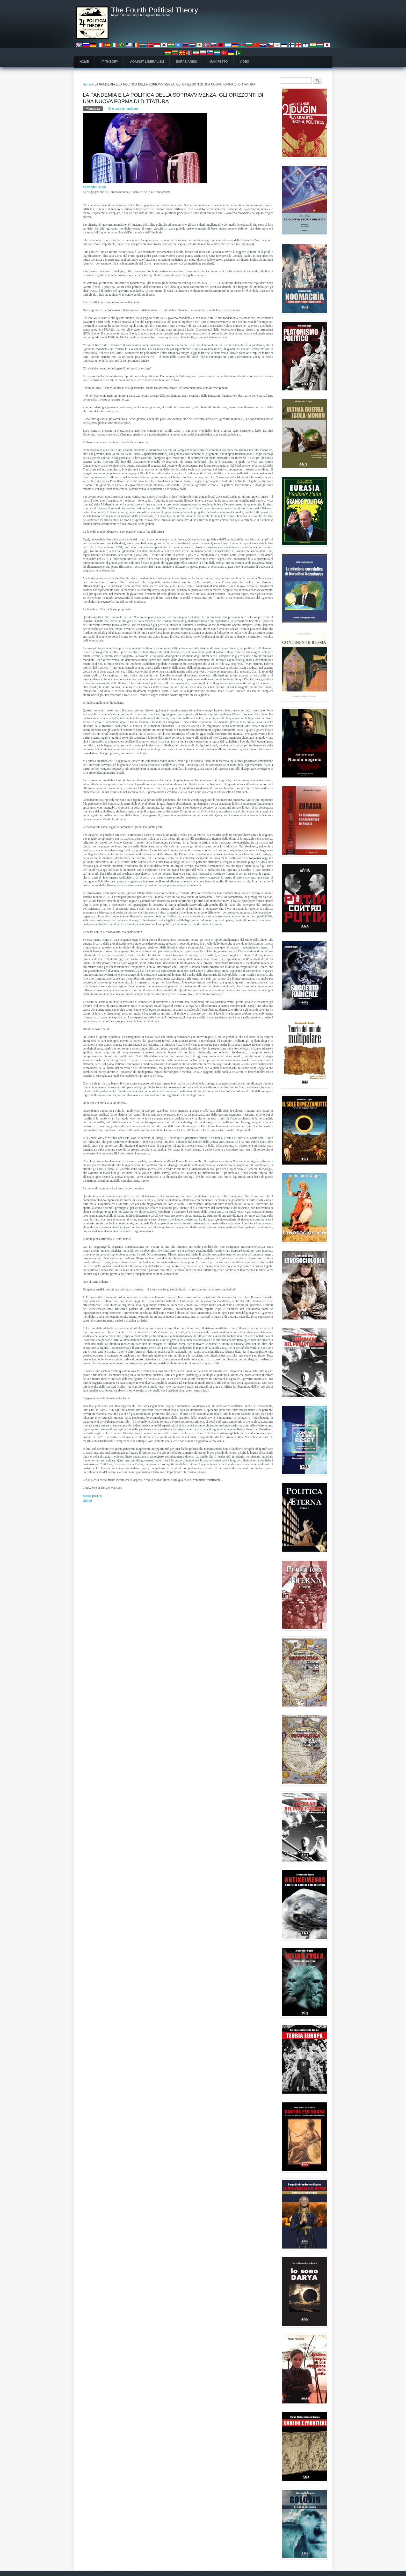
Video (244, 61)
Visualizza (94, 108)
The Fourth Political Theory (154, 10)
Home (84, 61)
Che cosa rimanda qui (123, 108)
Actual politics (92, 1496)
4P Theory (109, 61)
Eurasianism (187, 61)
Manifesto (218, 61)
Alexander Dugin (94, 187)
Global (87, 1501)
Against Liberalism (147, 61)
